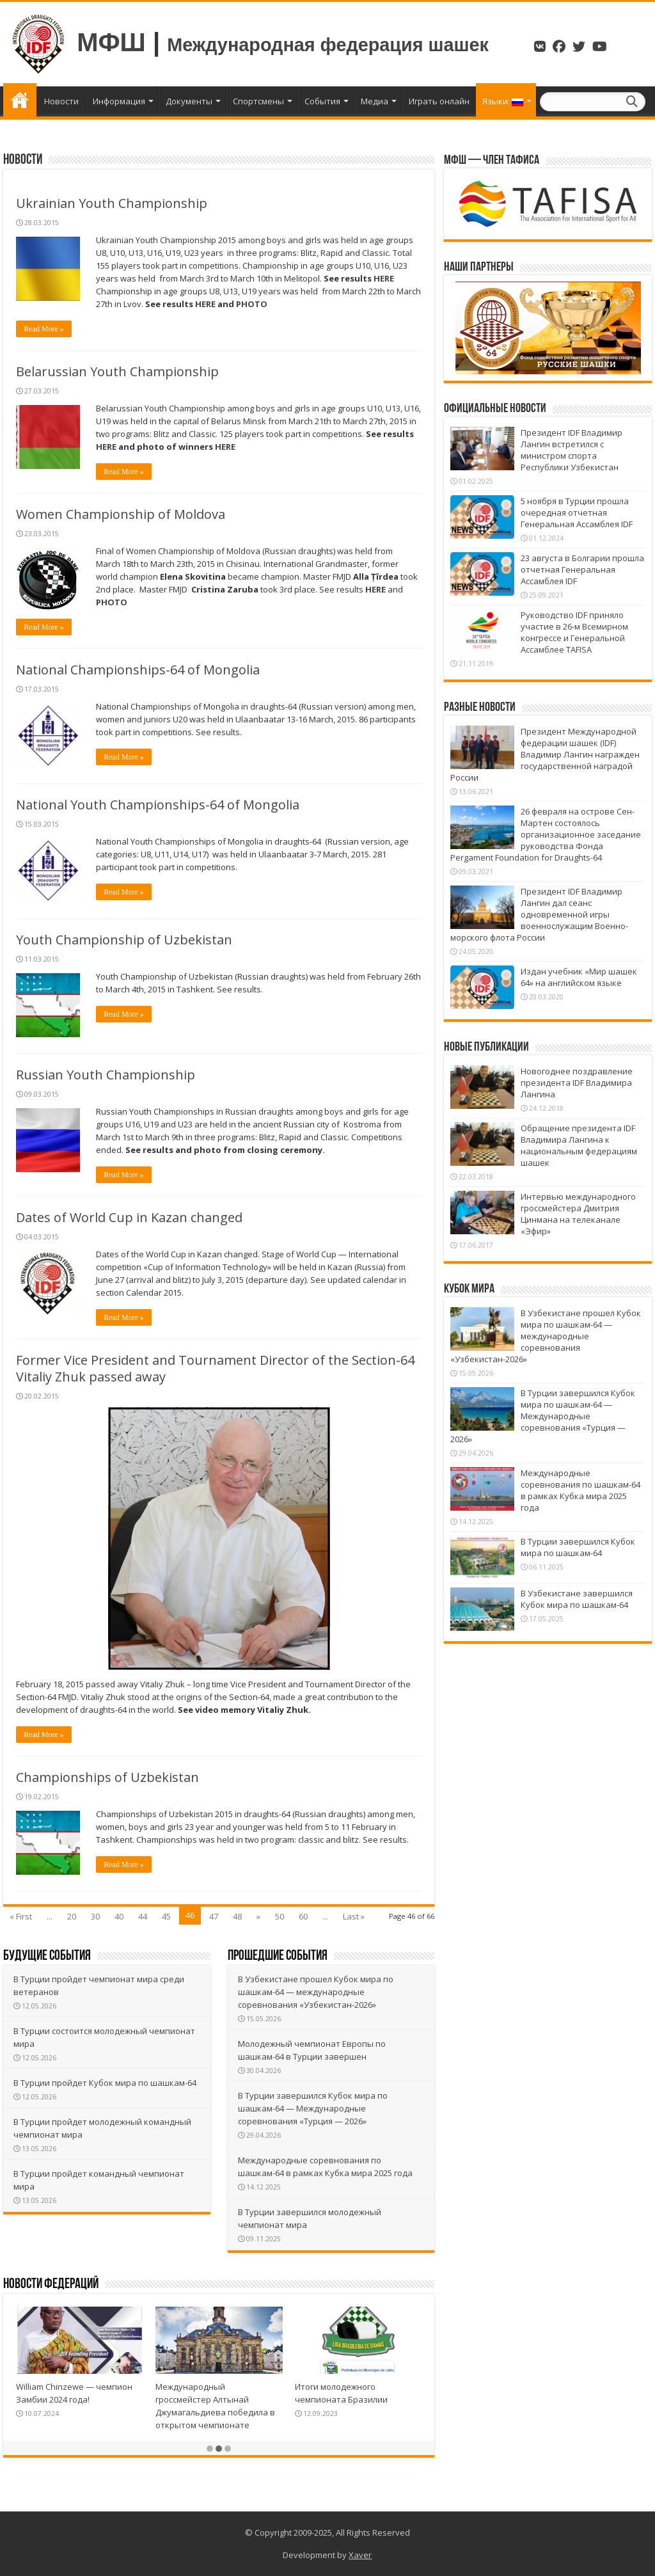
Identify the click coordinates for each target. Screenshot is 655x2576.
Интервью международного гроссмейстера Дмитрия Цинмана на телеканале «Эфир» (578, 1214)
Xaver (360, 2555)
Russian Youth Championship (105, 1074)
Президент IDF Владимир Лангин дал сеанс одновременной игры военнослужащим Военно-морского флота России (539, 914)
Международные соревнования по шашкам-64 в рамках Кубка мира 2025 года (580, 1490)
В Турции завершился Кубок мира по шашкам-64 (578, 1547)
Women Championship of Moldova (120, 514)
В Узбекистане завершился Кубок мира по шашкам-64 (577, 1598)
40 (118, 1916)
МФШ (111, 42)
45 (166, 1916)
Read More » (44, 328)
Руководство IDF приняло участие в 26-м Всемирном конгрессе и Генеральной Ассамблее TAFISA (574, 632)
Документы (189, 101)
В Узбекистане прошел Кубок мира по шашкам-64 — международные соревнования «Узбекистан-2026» (318, 1991)
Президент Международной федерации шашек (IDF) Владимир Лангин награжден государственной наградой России (545, 754)
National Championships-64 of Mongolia (138, 669)
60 (303, 1916)
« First (21, 1916)
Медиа (374, 101)
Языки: (502, 101)
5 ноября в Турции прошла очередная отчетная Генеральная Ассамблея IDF (577, 512)
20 (71, 1916)
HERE (384, 278)
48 (237, 1916)
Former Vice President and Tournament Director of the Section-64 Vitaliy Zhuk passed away (215, 1368)
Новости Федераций (51, 2284)
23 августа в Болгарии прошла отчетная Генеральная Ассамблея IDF (582, 569)
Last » (354, 1916)
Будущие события (47, 1956)
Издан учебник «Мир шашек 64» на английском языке (579, 977)
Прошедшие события (278, 1956)
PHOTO (251, 304)
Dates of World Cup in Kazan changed (129, 1217)
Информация (119, 101)
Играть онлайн (439, 101)
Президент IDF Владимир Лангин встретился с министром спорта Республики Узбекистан (571, 450)
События (322, 101)
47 (213, 1916)
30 (95, 1916)
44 (142, 1916)
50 (279, 1916)
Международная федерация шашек (328, 45)
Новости (61, 101)
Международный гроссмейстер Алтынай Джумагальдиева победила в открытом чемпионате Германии (215, 2412)
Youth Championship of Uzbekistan (124, 939)
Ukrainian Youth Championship (111, 203)
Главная (19, 99)
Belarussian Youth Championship (117, 371)
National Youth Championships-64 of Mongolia (157, 804)
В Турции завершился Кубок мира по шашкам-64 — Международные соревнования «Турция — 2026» (315, 2108)
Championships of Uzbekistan (107, 1777)
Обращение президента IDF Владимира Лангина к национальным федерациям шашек (579, 1145)
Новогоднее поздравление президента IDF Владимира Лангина (577, 1082)
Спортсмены (258, 101)
